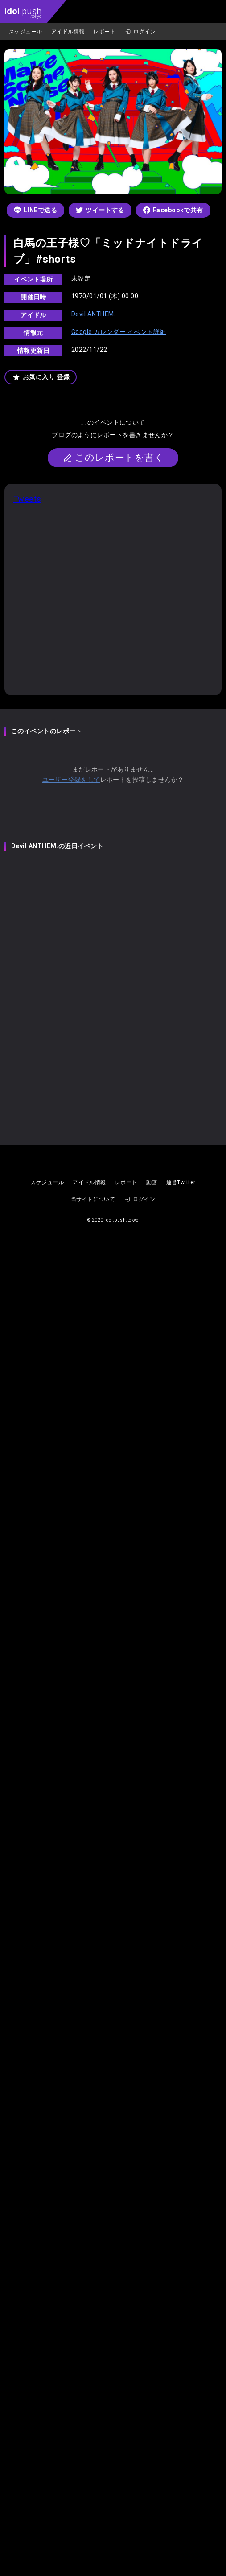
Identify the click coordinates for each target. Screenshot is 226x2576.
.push (22, 12)
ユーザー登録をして (71, 779)
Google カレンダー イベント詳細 (118, 331)
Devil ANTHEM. (93, 314)
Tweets (27, 499)
